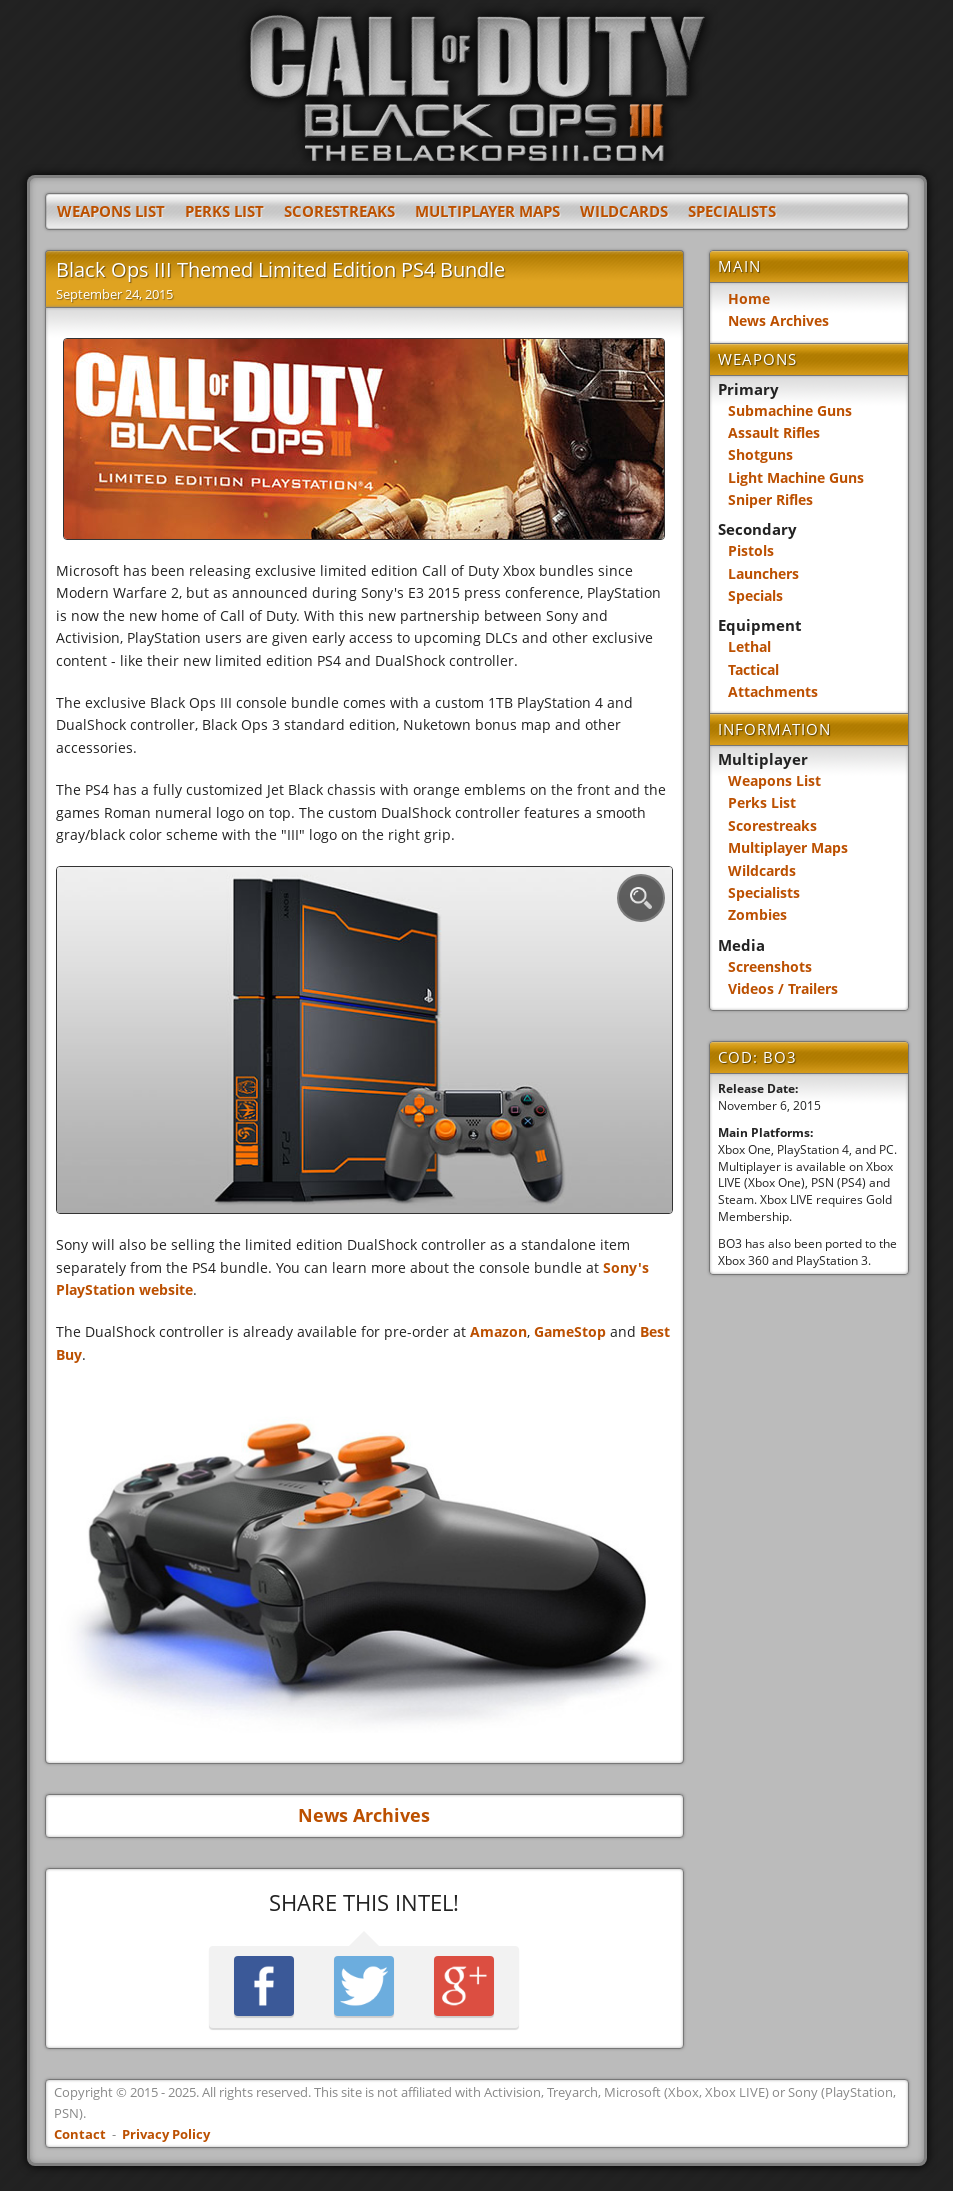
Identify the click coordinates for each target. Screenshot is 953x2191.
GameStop (570, 1331)
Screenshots (770, 966)
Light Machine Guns (796, 477)
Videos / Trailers (783, 988)
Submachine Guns (790, 410)
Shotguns (760, 454)
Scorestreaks (339, 211)
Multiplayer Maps (487, 211)
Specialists (732, 211)
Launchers (763, 573)
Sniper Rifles (770, 499)
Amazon (498, 1331)
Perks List (224, 211)
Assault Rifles (774, 432)
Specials (755, 595)
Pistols (751, 550)
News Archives (364, 1815)
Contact (80, 2134)
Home (749, 298)
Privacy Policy (166, 2134)
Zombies (757, 914)
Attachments (773, 691)
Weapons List (111, 211)
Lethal (749, 646)
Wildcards (624, 211)
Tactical (753, 669)
